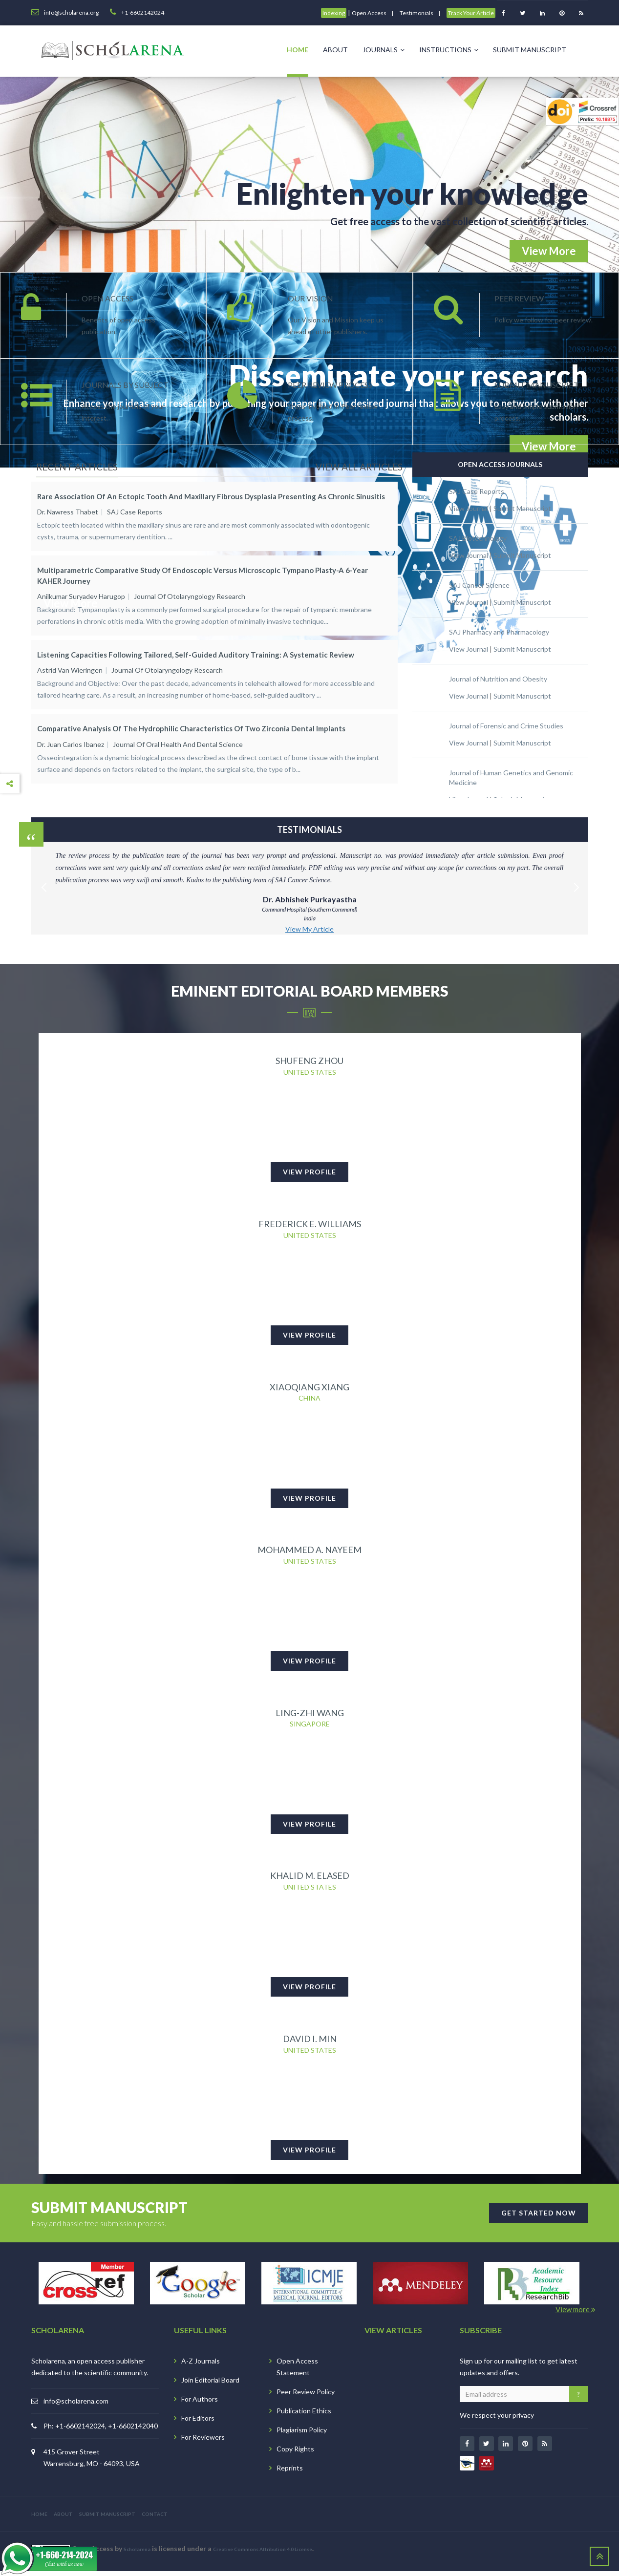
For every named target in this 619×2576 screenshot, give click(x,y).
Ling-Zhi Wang (310, 1715)
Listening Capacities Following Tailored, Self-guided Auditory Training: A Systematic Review (195, 645)
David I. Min (310, 2043)
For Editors (197, 2423)
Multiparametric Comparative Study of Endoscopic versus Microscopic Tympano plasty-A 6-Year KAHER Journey (202, 570)
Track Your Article (471, 13)
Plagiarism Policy (302, 2434)
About (335, 49)
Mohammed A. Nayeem (309, 1552)
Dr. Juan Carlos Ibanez (70, 731)
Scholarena (137, 2554)
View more (575, 2314)
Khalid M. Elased (309, 1879)
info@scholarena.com (75, 2406)
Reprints (290, 2473)
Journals (384, 49)
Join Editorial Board (210, 2385)
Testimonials (416, 13)
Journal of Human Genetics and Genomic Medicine (511, 777)
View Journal (468, 508)
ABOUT (63, 2519)
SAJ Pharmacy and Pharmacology (499, 632)
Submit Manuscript (529, 49)
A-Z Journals (200, 2366)
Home (297, 49)
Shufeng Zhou (309, 1061)
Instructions (448, 49)
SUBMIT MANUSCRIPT (107, 2519)
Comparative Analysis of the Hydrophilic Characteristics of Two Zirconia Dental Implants (191, 715)
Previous (43, 876)
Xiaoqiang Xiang (309, 1388)
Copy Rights (295, 2453)
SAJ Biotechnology (478, 538)
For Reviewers (203, 2442)
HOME (39, 2519)
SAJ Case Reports (134, 512)
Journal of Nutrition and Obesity (498, 679)
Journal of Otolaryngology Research (189, 592)
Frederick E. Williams (309, 1224)
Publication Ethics (304, 2415)
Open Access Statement (297, 2372)
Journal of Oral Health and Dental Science (178, 731)
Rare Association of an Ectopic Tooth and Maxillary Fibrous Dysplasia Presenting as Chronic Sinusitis (211, 496)
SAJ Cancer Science (479, 585)
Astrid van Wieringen (70, 662)
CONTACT (155, 2519)
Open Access (369, 13)
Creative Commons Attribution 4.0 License (262, 2554)
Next (576, 876)
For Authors (199, 2404)
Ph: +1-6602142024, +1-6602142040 (100, 2431)
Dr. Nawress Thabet (67, 512)
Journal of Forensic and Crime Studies (506, 726)
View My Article (309, 929)
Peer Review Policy (306, 2396)
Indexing (333, 13)
